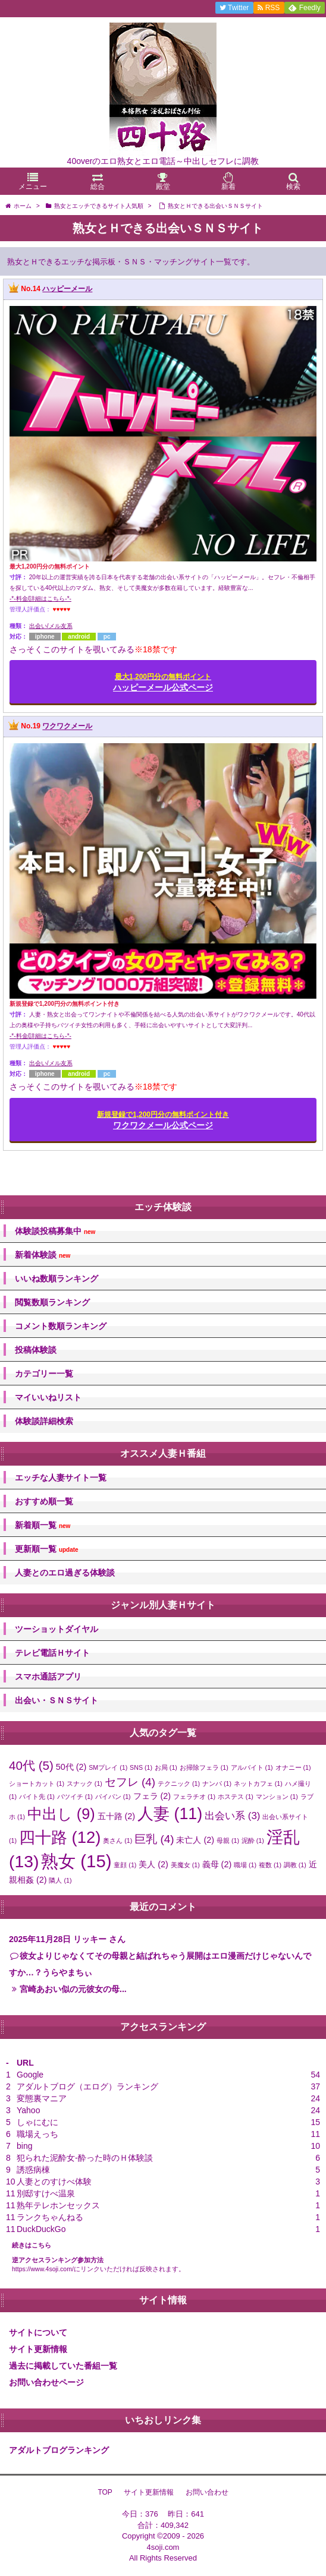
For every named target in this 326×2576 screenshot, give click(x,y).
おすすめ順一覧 (44, 1501)
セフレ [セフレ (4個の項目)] (130, 1782)
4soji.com (163, 2547)
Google (30, 2074)
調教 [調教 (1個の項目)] (295, 1864)
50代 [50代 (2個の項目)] (71, 1767)
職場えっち (37, 2134)
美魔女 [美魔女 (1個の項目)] (185, 1864)
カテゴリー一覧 (44, 1373)
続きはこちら (31, 2245)
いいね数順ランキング (56, 1278)
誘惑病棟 (33, 2169)
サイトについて (38, 2332)
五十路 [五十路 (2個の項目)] (117, 1816)
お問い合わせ (207, 2492)
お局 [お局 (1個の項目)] (166, 1767)
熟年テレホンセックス (58, 2205)
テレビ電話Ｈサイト (52, 1653)
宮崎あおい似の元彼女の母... (73, 1989)
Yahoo (28, 2110)
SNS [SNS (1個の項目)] (141, 1767)
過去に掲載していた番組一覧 (63, 2365)
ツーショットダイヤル (56, 1629)
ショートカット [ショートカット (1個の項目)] (36, 1783)
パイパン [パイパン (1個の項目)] (113, 1796)
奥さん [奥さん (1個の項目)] (117, 1840)
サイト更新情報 (38, 2349)
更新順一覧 (47, 1549)
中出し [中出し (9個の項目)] (61, 1813)
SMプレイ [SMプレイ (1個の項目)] (108, 1767)
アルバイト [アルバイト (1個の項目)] (252, 1767)
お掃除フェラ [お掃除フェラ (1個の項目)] (204, 1767)
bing (24, 2146)
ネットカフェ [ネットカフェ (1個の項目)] (258, 1783)
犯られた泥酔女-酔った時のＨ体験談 (85, 2158)
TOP (105, 2492)
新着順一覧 (42, 1525)
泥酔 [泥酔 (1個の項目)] (253, 1840)
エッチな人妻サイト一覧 (60, 1477)
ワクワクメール (67, 726)
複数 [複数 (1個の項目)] (270, 1864)
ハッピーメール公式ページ (163, 682)
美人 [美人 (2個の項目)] (153, 1864)
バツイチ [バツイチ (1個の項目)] (75, 1796)
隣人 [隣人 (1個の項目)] (60, 1880)
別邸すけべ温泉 (46, 2193)
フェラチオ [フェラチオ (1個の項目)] (194, 1796)
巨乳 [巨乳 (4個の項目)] (154, 1839)
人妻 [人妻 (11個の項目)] (169, 1814)
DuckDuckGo (41, 2229)
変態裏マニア (42, 2098)
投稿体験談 (36, 1350)
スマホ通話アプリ (48, 1676)
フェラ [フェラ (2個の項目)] (152, 1796)
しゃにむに (37, 2122)
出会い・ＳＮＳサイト (56, 1700)
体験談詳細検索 (44, 1421)
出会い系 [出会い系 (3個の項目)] (232, 1815)
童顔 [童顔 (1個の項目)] (125, 1864)
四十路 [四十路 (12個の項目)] (60, 1837)
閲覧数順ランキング (52, 1302)
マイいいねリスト (48, 1397)
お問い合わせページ (46, 2382)
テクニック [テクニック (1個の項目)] (179, 1783)
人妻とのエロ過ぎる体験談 (65, 1572)
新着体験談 (42, 1255)
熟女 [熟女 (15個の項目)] (76, 1861)
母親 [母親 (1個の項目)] (228, 1840)
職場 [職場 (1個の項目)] (245, 1864)
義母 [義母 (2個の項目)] (217, 1864)
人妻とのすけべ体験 (54, 2181)
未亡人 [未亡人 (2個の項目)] (195, 1840)
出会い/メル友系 (51, 626)
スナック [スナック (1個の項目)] (84, 1783)
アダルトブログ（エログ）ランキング (87, 2086)
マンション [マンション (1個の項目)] (277, 1796)
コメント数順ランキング (60, 1326)
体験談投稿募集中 (55, 1231)
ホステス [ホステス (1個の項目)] (235, 1796)
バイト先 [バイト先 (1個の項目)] (37, 1796)
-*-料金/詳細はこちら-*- (40, 598)
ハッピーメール (67, 289)
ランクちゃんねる (50, 2217)
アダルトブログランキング (59, 2450)
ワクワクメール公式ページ (163, 1120)
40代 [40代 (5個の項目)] (31, 1765)
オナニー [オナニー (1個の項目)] (293, 1767)
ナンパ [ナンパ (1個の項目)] (216, 1783)
